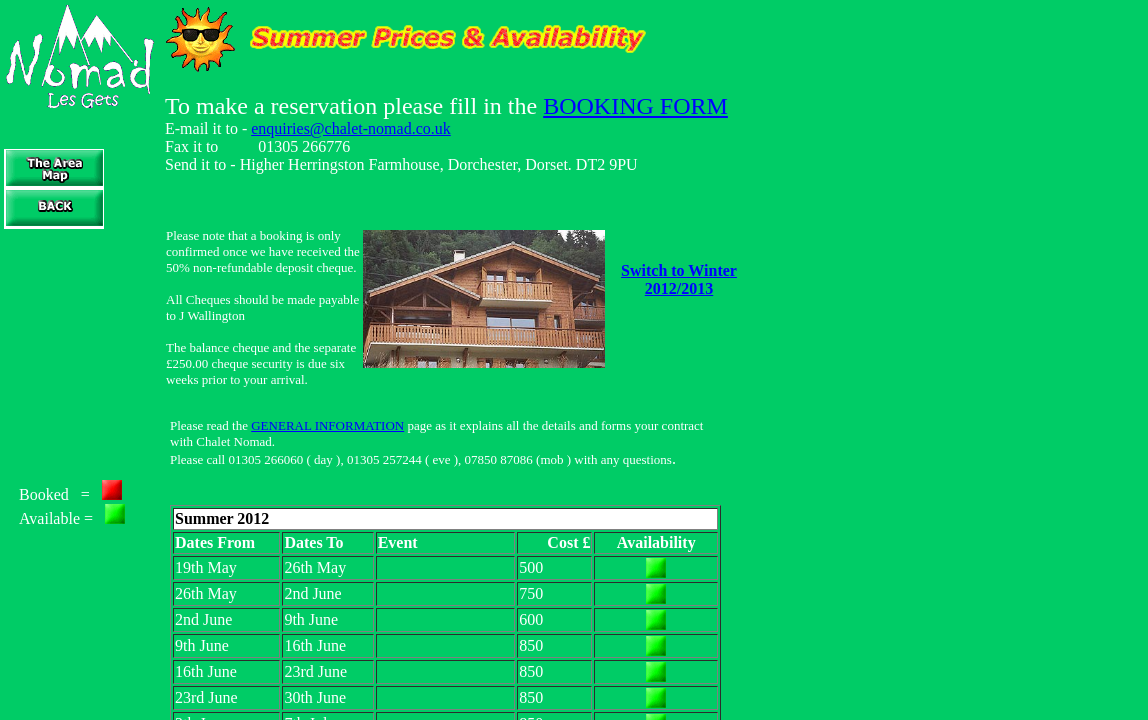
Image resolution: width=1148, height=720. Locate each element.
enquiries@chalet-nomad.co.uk (351, 128)
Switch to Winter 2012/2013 (679, 279)
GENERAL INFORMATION (327, 425)
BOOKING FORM (635, 106)
